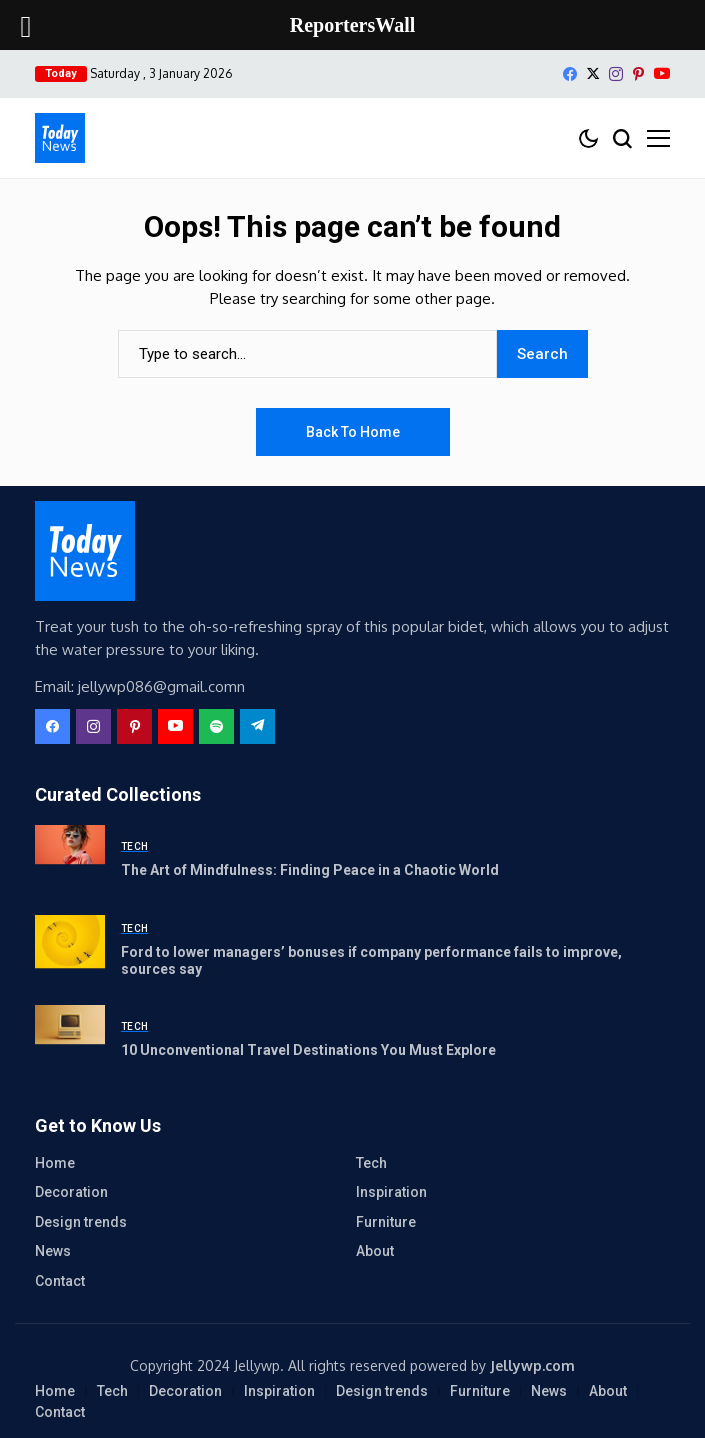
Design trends (81, 1222)
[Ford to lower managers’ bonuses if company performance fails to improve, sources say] (70, 950)
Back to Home (353, 432)
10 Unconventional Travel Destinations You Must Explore (308, 1050)
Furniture (386, 1222)
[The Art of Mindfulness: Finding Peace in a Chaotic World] (70, 860)
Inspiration (391, 1192)
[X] (593, 73)
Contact (60, 1281)
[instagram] (616, 74)
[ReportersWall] (60, 138)
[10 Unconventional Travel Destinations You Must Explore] (70, 1040)
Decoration (71, 1192)
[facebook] (570, 74)
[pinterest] (638, 74)
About (375, 1251)
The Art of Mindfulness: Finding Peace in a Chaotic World (310, 870)
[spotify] (216, 726)
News (53, 1251)
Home (55, 1163)
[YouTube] (662, 73)
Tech (371, 1163)
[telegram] (257, 726)
